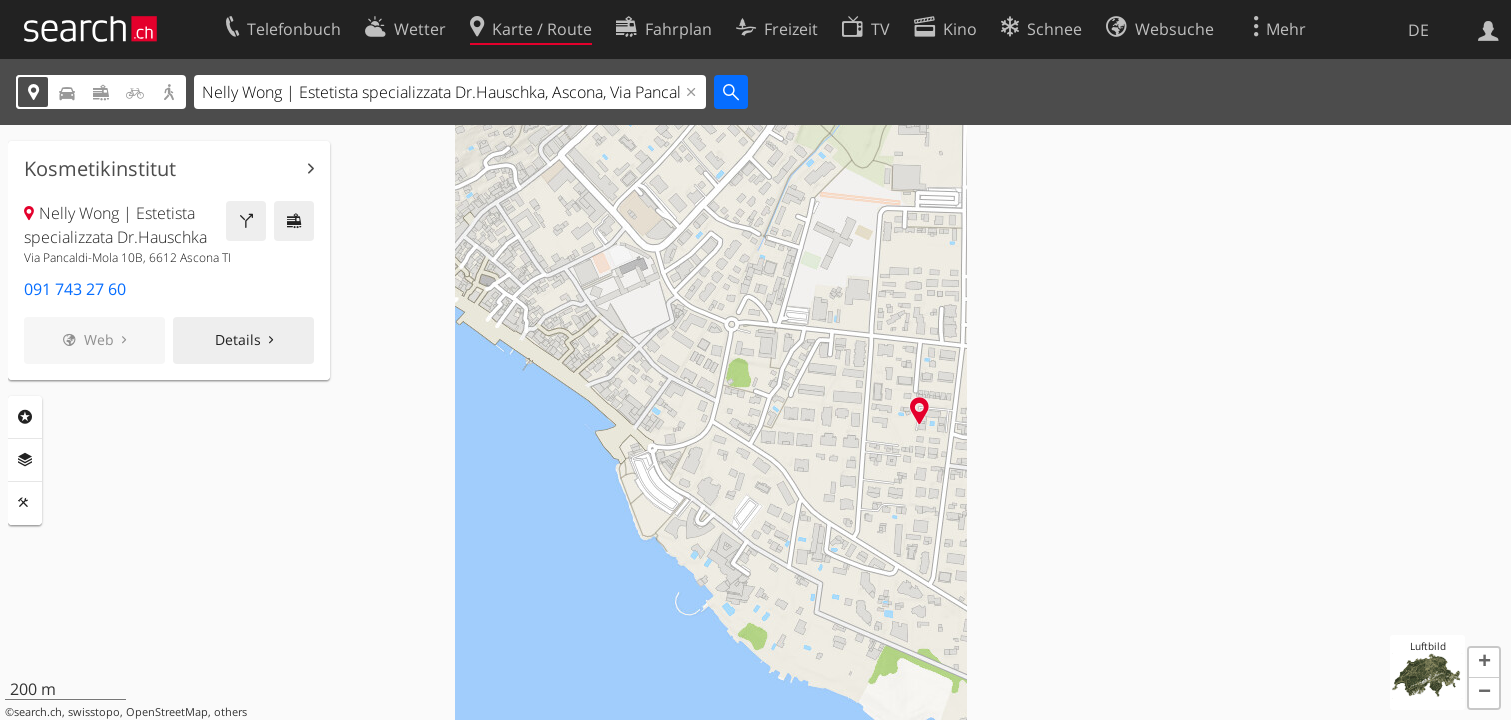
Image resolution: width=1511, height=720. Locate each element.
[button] (1484, 663)
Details (238, 339)
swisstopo (94, 712)
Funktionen (25, 503)
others (230, 712)
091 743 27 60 (75, 289)
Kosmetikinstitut (100, 169)
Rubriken (25, 417)
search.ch (38, 712)
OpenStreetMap (167, 712)
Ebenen (25, 460)
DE (1418, 30)
